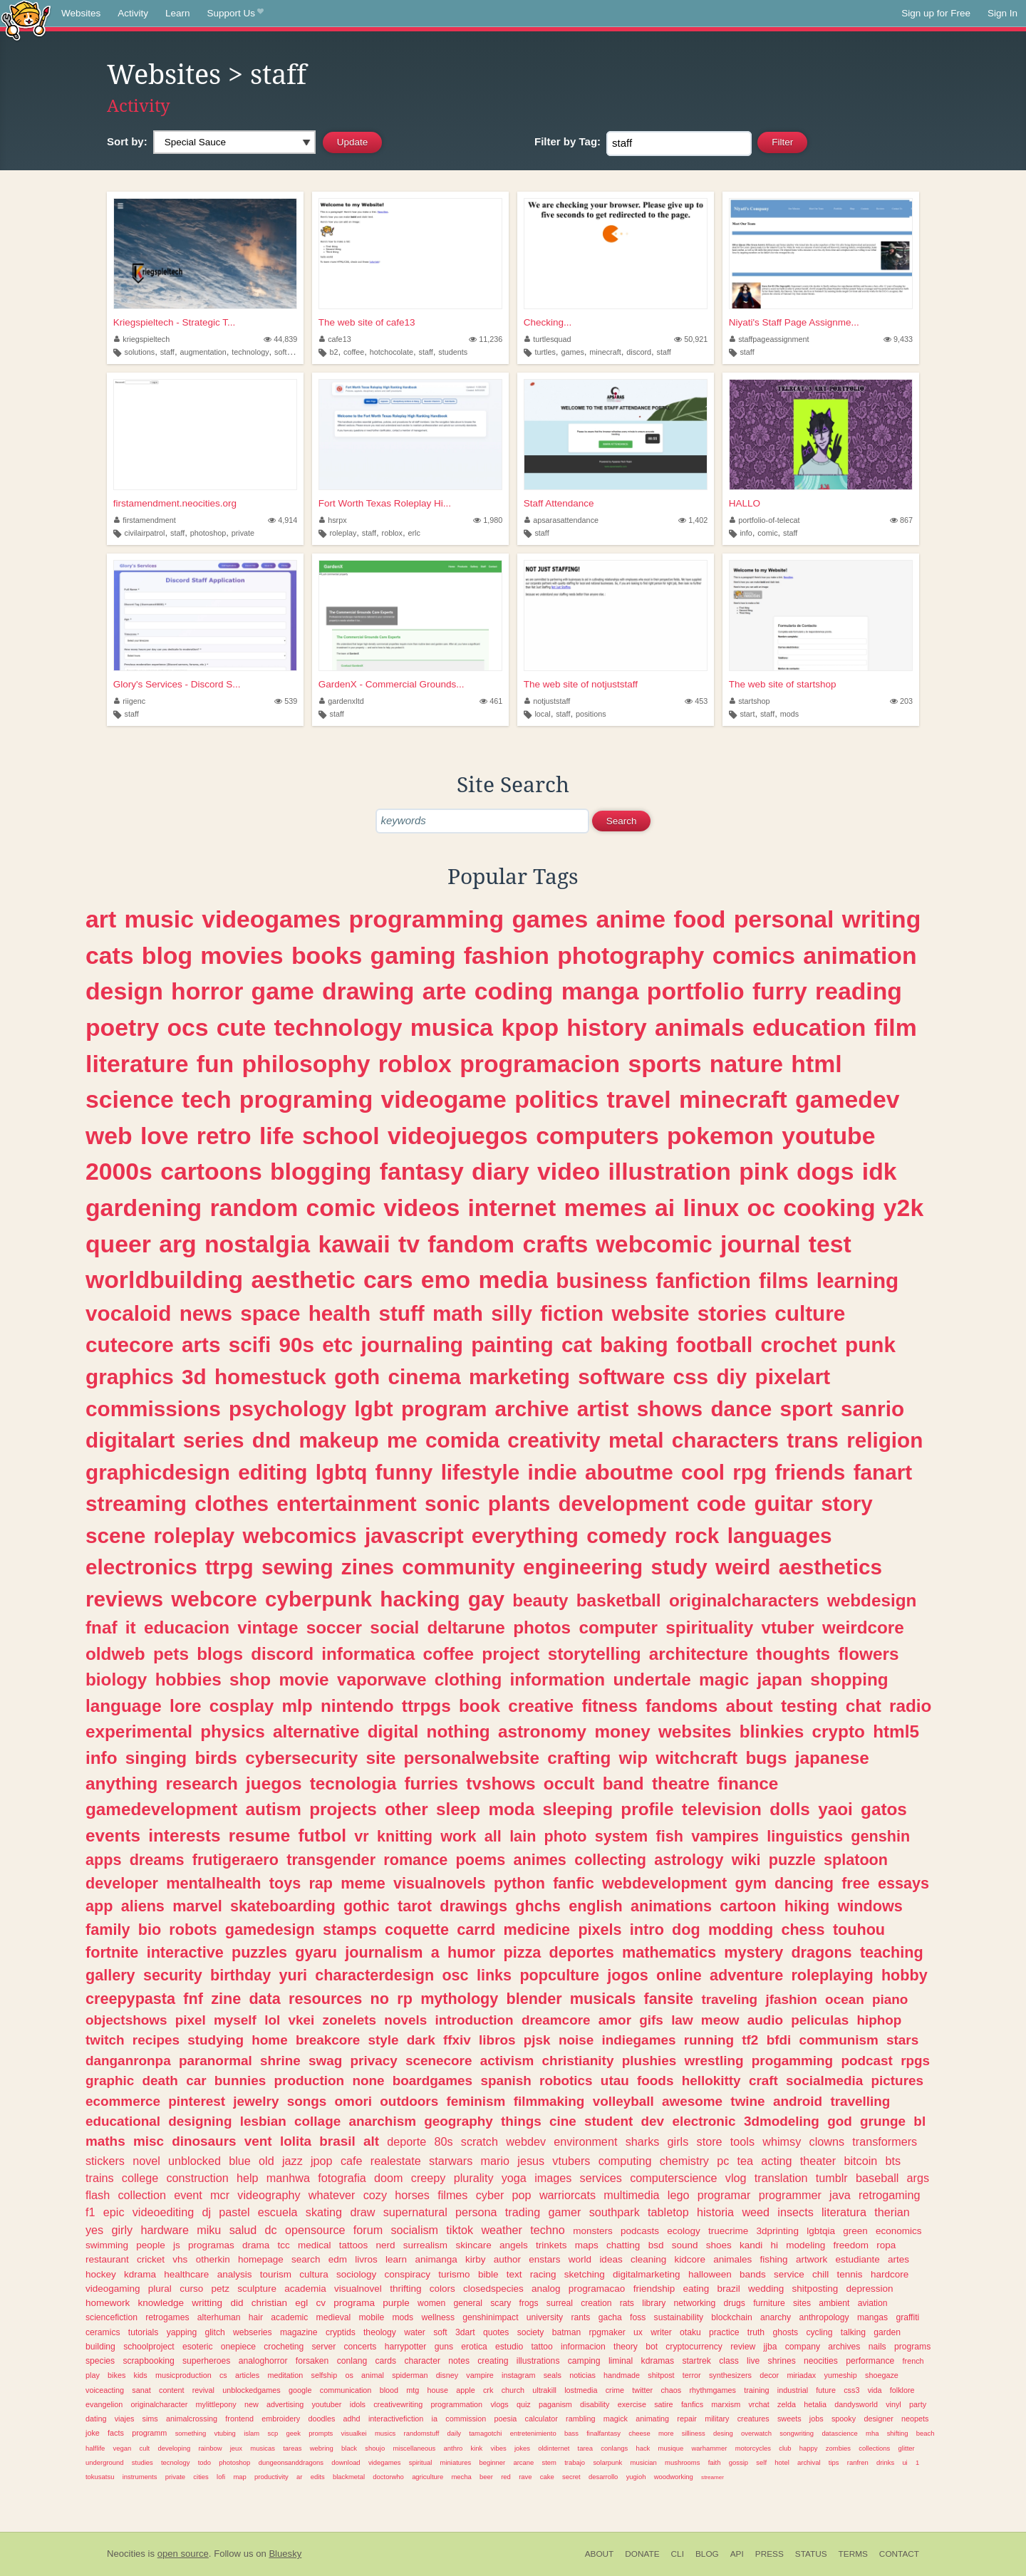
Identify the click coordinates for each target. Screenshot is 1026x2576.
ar (299, 2477)
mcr (219, 2194)
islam (251, 2433)
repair (687, 2418)
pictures (897, 2080)
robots (193, 1929)
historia (715, 2212)
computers (597, 1135)
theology (379, 2332)
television (722, 1809)
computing (625, 2160)
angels (513, 2245)
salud (243, 2229)
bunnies (240, 2080)
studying (215, 2039)
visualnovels (439, 1883)
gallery (110, 1975)
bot (652, 2347)
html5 (896, 1731)
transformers (884, 2141)
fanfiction (703, 1280)
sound (685, 2245)
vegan (122, 2448)
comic (767, 533)
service (789, 2274)
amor (614, 2019)
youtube (828, 1135)
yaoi (835, 1809)
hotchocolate (391, 352)
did (236, 2302)
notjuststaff (547, 701)
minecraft (605, 352)
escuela (278, 2212)
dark (421, 2039)
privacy (374, 2060)
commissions (153, 1409)
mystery (753, 1952)
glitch (214, 2332)
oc (761, 1207)
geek (293, 2433)
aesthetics (830, 1567)
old (266, 2160)
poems (481, 1860)
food (699, 919)
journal (760, 1243)
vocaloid (128, 1313)
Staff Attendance (559, 503)
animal (372, 2375)
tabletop (668, 2212)
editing (272, 1472)
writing (881, 919)
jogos (627, 1975)
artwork (811, 2259)
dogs (825, 1171)
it (130, 1627)
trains (100, 2177)
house (438, 2390)
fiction (571, 1313)
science (130, 1099)
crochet (798, 1344)
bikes (116, 2375)
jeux (236, 2448)
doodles (321, 2418)
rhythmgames (713, 2390)
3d (194, 1376)
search (306, 2259)
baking (634, 1344)
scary (500, 2303)
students (452, 352)
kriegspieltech (142, 339)
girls (678, 2141)
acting (776, 2160)
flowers (868, 1653)
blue (240, 2160)
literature (137, 1063)
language (124, 1705)
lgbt (373, 1409)
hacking (420, 1599)
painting (512, 1344)
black (349, 2448)
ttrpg (229, 1567)
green (855, 2231)
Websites (80, 13)
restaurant (107, 2259)
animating (652, 2418)
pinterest (196, 2101)
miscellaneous (414, 2448)
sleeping (577, 1809)
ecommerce (123, 2101)
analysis (234, 2274)
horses (412, 2194)
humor (471, 1952)
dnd (271, 1440)
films (783, 1280)
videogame (444, 1099)
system (621, 1836)
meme (363, 1883)
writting (207, 2302)
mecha (461, 2477)
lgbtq (342, 1472)
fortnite (112, 1952)
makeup (338, 1440)
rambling (580, 2418)
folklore (902, 2390)
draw (362, 2212)
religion (884, 1440)
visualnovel (358, 2288)
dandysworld (856, 2404)
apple (465, 2390)
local (542, 714)
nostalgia (257, 1243)
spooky (843, 2418)
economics (899, 2231)
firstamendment (145, 520)
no (379, 1999)
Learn (177, 13)
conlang (352, 2361)
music (159, 919)
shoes (719, 2245)
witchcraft (696, 1757)
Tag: (567, 141)
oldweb (115, 1653)
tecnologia (353, 1783)
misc (148, 2141)
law (682, 2019)
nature (746, 1063)
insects (795, 2212)
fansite (669, 1999)
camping (584, 2361)
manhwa (288, 2177)
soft (440, 2332)
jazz (292, 2160)
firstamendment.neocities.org (175, 503)
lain (522, 1836)
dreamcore (556, 2019)
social (394, 1627)
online (679, 1975)
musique (671, 2448)
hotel (781, 2462)
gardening (144, 1207)
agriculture (427, 2477)
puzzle (792, 1860)
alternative (316, 1731)
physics (232, 1731)
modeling (805, 2245)
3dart (465, 2332)
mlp (297, 1705)
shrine (280, 2060)
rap (321, 1883)
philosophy (306, 1063)
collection (142, 2194)
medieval (333, 2317)
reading (858, 990)
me (402, 1440)
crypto (838, 1731)
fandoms (681, 1705)
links (494, 1975)
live (753, 2361)
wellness (438, 2317)
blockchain (731, 2317)
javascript (414, 1535)
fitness (609, 1705)
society (530, 2332)
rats (627, 2303)
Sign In (1002, 13)
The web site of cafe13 (366, 322)
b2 (333, 352)
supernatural (415, 2212)
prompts (321, 2433)
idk (879, 1171)
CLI (677, 2554)
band (623, 1783)
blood (389, 2390)
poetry (122, 1027)
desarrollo (603, 2477)
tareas (292, 2448)
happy (808, 2448)
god (839, 2121)
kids (140, 2375)
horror (207, 990)
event (188, 2194)
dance (741, 1409)
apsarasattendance (561, 520)
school (341, 1135)
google (300, 2390)
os (349, 2375)
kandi (751, 2245)
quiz (524, 2404)
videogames (271, 919)
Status (811, 2554)
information (558, 1679)
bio (149, 1929)
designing (200, 2121)
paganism (555, 2404)
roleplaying (832, 1975)
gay (486, 1599)
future (826, 2390)
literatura (844, 2212)
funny (404, 1472)
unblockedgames (251, 2390)
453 (696, 701)
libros (497, 2039)
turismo (454, 2274)
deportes (581, 1952)
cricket (151, 2259)
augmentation (203, 352)
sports (664, 1063)
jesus (530, 2160)
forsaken (312, 2361)
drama (255, 2245)
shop (250, 1679)
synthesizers (730, 2375)
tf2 (750, 2039)
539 (285, 701)
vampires (725, 1836)
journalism (384, 1952)
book (479, 1705)
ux (638, 2332)
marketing (519, 1376)
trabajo (574, 2462)
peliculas (820, 2019)
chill (820, 2274)
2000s (119, 1171)
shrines (782, 2361)
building (100, 2347)
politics (556, 1099)
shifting (897, 2433)
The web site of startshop (782, 684)
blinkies (772, 1731)
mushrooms (682, 2462)
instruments (140, 2477)
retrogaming (889, 2194)
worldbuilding (164, 1279)
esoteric (197, 2347)
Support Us (235, 13)
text (514, 2274)
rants (580, 2317)
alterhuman (219, 2317)
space (270, 1313)
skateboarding (283, 1906)
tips (834, 2462)
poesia (505, 2418)
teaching (891, 1952)
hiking (807, 1906)
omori (353, 2101)
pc (723, 2160)
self (761, 2462)
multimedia (631, 2194)
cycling (819, 2332)
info (746, 533)
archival (809, 2462)
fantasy (422, 1171)
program (444, 1409)
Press (769, 2554)
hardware (164, 2229)
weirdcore (863, 1627)
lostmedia (580, 2390)
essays (903, 1883)
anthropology (824, 2317)
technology (250, 352)
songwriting (796, 2433)
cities (201, 2477)
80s (443, 2141)
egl (301, 2302)
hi (775, 2245)
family (108, 1929)
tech (206, 1099)
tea (745, 2160)
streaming (136, 1503)
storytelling (594, 1653)
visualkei (353, 2433)
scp (272, 2433)
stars (902, 2039)
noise (576, 2039)
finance (747, 1783)
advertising (285, 2404)
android (797, 2101)
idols (358, 2404)
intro (647, 1929)
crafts (555, 1243)
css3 (851, 2390)
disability (594, 2404)
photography (630, 955)
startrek (696, 2361)
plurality (474, 2177)
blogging (320, 1171)
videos (421, 1207)
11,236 (485, 339)
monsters (593, 2231)
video (568, 1171)
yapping (182, 2332)
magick (615, 2418)
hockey (101, 2274)
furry (779, 990)
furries (431, 1783)
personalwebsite (471, 1757)
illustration (669, 1171)
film (895, 1027)
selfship (324, 2375)
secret (571, 2477)
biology (116, 1679)
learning (857, 1280)
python (519, 1883)
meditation (285, 2375)
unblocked (194, 2160)
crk (488, 2390)
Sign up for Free (935, 13)
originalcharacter (159, 2404)
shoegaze (881, 2375)
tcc (283, 2245)
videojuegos (458, 1135)
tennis (850, 2274)
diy (731, 1376)
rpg (749, 1472)
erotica (474, 2347)
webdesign (872, 1600)
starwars (450, 2160)
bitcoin (861, 2160)
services (601, 2177)
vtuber (787, 1627)
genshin (880, 1836)
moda (511, 1809)
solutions (140, 352)
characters (725, 1440)
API (737, 2554)
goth (357, 1376)
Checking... (548, 322)
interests (184, 1835)
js (176, 2245)
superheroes (206, 2361)
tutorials (143, 2332)
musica (451, 1027)
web (109, 1135)
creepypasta (130, 1999)
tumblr (832, 2177)
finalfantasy (603, 2433)
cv (321, 2302)
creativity (553, 1440)
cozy (375, 2194)
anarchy (775, 2317)
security (172, 1975)
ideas (610, 2259)
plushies (649, 2060)
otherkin (213, 2259)
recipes (156, 2039)
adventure (746, 1975)
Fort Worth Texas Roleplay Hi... (384, 503)
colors (442, 2288)
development (623, 1503)
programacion (540, 1063)
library (653, 2303)
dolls (790, 1809)
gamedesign (270, 1929)
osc (455, 1975)
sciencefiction (112, 2317)
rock (697, 1535)
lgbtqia (821, 2231)
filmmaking (549, 2101)
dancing (804, 1883)
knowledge (161, 2302)
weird (743, 1567)
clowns (826, 2141)
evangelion (104, 2404)
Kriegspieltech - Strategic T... (174, 322)
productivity (271, 2477)
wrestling (714, 2060)
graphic (110, 2080)
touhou (859, 1929)
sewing (297, 1567)
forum (368, 2229)
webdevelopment (664, 1883)
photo (565, 1836)
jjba (770, 2347)
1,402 (693, 520)
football (714, 1344)
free (855, 1883)
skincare (473, 2245)
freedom (851, 2245)
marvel (197, 1906)
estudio (509, 2347)
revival (203, 2390)
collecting (610, 1860)
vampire (479, 2375)
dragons (821, 1952)
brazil (728, 2288)
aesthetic (303, 1279)
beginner (492, 2462)
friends (809, 1472)
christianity (578, 2060)
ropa (886, 2245)
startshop (750, 701)
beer (486, 2477)
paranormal (215, 2060)
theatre (681, 1783)
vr (361, 1836)
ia (434, 2418)
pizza (522, 1952)
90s (296, 1344)
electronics (141, 1567)
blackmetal (349, 2477)
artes (898, 2259)
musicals (603, 1999)
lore (186, 1705)
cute (241, 1027)
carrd (476, 1929)
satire (663, 2404)
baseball (877, 2177)
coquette (417, 1929)
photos (542, 1627)
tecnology (175, 2462)
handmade (621, 2375)
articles (247, 2375)
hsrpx (333, 520)
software (289, 352)
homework (108, 2302)
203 (901, 701)
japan (779, 1679)
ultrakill (544, 2390)
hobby (904, 1975)
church (513, 2390)
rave (525, 2477)
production (309, 2080)
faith (714, 2462)
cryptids (341, 2332)
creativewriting (398, 2404)
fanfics (692, 2404)
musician (644, 2462)
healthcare (186, 2274)
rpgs (915, 2060)
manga (600, 990)
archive (532, 1409)
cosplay (241, 1705)
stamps (350, 1929)
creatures (753, 2418)
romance (415, 1860)
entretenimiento (533, 2433)
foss (638, 2317)
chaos (670, 2390)
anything (121, 1783)
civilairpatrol (145, 533)
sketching (584, 2274)
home (269, 2039)
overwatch (756, 2433)
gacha (610, 2317)
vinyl (893, 2404)
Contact (899, 2554)
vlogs (499, 2404)
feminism (475, 2101)
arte (445, 990)
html (816, 1063)
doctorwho (388, 2477)
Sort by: (127, 141)
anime (631, 919)
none (368, 2080)
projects (343, 1809)
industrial (792, 2390)
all (493, 1836)
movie (303, 1679)
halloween (710, 2274)
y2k (903, 1207)
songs (307, 2101)
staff (167, 352)
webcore (213, 1599)
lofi (221, 2477)
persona (476, 2212)
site (380, 1757)
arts (201, 1344)
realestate (395, 2160)
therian (892, 2212)
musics (385, 2433)
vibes (499, 2448)
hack (643, 2448)
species (100, 2361)
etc (337, 1344)
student (608, 2121)
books (326, 955)
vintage (267, 1627)
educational (123, 2121)
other (406, 1809)
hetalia (815, 2404)
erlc (414, 533)
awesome (692, 2101)
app (99, 1906)
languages (779, 1535)
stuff (401, 1313)
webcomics (300, 1535)
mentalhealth (213, 1883)
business (602, 1280)
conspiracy (408, 2274)
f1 (90, 2212)
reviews (124, 1599)
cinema (424, 1376)
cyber (490, 2194)
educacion (186, 1627)
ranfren (858, 2462)
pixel (190, 2019)
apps (103, 1860)
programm (149, 2433)
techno (547, 2229)
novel (146, 2160)
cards (385, 2361)
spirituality (709, 1627)
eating (696, 2288)
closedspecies (493, 2288)
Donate (642, 2554)
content (171, 2390)
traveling (729, 1999)
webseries (252, 2332)
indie (551, 1472)
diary (500, 1171)
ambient (834, 2303)
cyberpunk (318, 1599)
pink (763, 1171)
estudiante (857, 2259)
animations (671, 1906)
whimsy (781, 2141)
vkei (301, 2019)
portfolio (696, 990)
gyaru (316, 1952)
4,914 (282, 520)
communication (346, 2390)
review (742, 2347)
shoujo (375, 2448)
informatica (368, 1653)
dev (653, 2121)
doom (388, 2177)
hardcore (889, 2274)
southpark (614, 2212)
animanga (436, 2259)
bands (753, 2274)
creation (596, 2303)
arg (178, 1243)
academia (305, 2288)
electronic (703, 2121)
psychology (287, 1409)
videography (268, 2194)
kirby (475, 2259)
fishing (774, 2259)
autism (273, 1809)
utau (615, 2080)
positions (591, 714)
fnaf (102, 1627)
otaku (690, 2332)
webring (321, 2448)
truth (756, 2332)
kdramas (658, 2361)
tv (409, 1243)
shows (670, 1409)
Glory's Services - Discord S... (177, 684)
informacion (583, 2347)
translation (781, 2177)
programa (354, 2302)
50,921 (691, 339)
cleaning (648, 2259)
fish (669, 1836)
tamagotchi (485, 2433)
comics (753, 955)
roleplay (342, 533)
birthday (240, 1975)
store (709, 2141)
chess (802, 1929)
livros (366, 2259)
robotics (566, 2080)
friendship (654, 2288)
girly (122, 2229)
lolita (295, 2141)
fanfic (573, 1883)
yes (94, 2229)
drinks (885, 2462)
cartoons (211, 1171)
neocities (821, 2361)
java (840, 2194)
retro (224, 1135)
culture (809, 1313)
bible (488, 2274)
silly (511, 1313)
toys (285, 1883)
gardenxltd (341, 701)
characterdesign (374, 1975)
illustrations (538, 2361)
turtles (544, 352)
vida (875, 2390)
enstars (544, 2259)
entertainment (346, 1503)
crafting (579, 1757)
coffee (353, 352)
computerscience (673, 2177)
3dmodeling (781, 2121)
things (521, 2121)
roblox (392, 533)
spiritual (420, 2462)
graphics (130, 1376)
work (458, 1836)
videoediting (163, 2212)
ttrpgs (426, 1705)
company (802, 2347)
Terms (853, 2554)
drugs (734, 2303)
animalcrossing (191, 2418)
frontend (239, 2418)
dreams (157, 1860)
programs (912, 2347)
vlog (736, 2177)
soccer (334, 1627)
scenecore (438, 2060)
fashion (506, 955)
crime (615, 2390)
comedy (626, 1535)
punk (870, 1344)
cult (145, 2448)
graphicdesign (158, 1472)
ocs (187, 1027)
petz (220, 2288)
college (140, 2177)
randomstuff (422, 2433)
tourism (275, 2274)
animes (539, 1860)
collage (317, 2121)
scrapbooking (148, 2361)
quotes (496, 2332)
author (507, 2259)
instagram (518, 2375)
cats (110, 955)
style (383, 2039)
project (510, 1653)
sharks (643, 2141)
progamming (792, 2060)
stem (549, 2462)
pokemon (720, 1135)
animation (859, 955)
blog (167, 955)
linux (711, 1207)
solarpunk (607, 2462)
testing (809, 1705)
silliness (693, 2433)
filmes (452, 2194)
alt (371, 2141)
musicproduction (183, 2375)
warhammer (709, 2448)
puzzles (259, 1952)
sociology (356, 2274)
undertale (651, 1679)
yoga (514, 2177)
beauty (540, 1600)
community (458, 1567)
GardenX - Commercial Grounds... (391, 684)
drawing (368, 990)
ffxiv (457, 2039)
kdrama (140, 2274)
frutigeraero (235, 1860)
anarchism (382, 2121)
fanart (883, 1472)
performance (870, 2361)
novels (405, 2019)
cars (388, 1279)
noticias (582, 2375)
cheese (639, 2433)
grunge (883, 2121)
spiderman (410, 2375)
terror (692, 2375)
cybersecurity (301, 1757)
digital (393, 1731)
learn (396, 2259)
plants (519, 1503)
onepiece (238, 2347)
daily (454, 2433)
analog (546, 2288)
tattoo (541, 2347)
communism (839, 2039)
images (552, 2177)
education (809, 1027)
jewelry (256, 2101)
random (253, 1207)
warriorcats (567, 2194)
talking (853, 2332)
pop (522, 2194)
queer (118, 1243)
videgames (384, 2462)
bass (571, 2433)
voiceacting (105, 2390)
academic (289, 2317)
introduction (474, 2019)
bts (893, 2160)
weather (501, 2229)
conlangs (614, 2448)
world (580, 2259)
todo (204, 2462)
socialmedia (824, 2080)
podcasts (640, 2231)
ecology (683, 2231)
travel (639, 1099)
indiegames (639, 2039)
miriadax (801, 2375)
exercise (632, 2404)
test (830, 1243)
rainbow (210, 2448)
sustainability (679, 2317)
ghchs (538, 1906)
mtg (412, 2390)
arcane (523, 2462)
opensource (315, 2229)
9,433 (898, 339)
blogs (220, 1653)
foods (655, 2080)
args (918, 2177)
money (622, 1731)
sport (805, 1409)
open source (183, 2553)
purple (396, 2302)
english (596, 1906)
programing (306, 1099)
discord (638, 352)
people (150, 2245)
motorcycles (753, 2448)
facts (116, 2433)
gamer (565, 2212)
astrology (688, 1860)
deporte (406, 2141)
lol (272, 2019)
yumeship (840, 2375)
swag (325, 2060)
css (691, 1376)
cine (562, 2121)
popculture (559, 1975)
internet (511, 1207)
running (709, 2039)
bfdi (779, 2039)
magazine (299, 2332)
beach (925, 2433)
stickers (105, 2160)
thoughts (793, 1653)
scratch (479, 2141)
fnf (193, 1999)
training (756, 2390)
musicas (262, 2448)
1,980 (487, 520)
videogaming (113, 2288)
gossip (738, 2462)
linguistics (805, 1836)
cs (223, 2375)
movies (241, 955)
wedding (766, 2288)
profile (647, 1809)
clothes (232, 1503)
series (213, 1440)
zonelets (350, 2019)
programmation (457, 2404)
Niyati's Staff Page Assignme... (794, 322)
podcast (866, 2060)
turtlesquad (547, 339)
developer (122, 1883)
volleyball (623, 2101)
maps (586, 2245)
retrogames (167, 2317)
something (191, 2433)
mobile (371, 2317)
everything (525, 1535)
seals (552, 2375)
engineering (583, 1567)
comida (462, 1440)
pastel (234, 2212)
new (251, 2404)
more (666, 2433)
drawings (473, 1906)
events (113, 1835)
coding (514, 990)
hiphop (878, 2019)
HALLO (744, 503)
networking (695, 2303)
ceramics (103, 2332)
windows (870, 1906)
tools (742, 2141)
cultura (313, 2274)
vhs (179, 2259)
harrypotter (406, 2347)
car (196, 2080)
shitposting (815, 2288)
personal (784, 919)
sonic (452, 1503)
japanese (832, 1757)
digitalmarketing (646, 2274)
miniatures (456, 2462)
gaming (413, 955)
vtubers (571, 2160)
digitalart (130, 1440)
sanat (141, 2390)
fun (215, 1063)
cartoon (748, 1906)
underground (105, 2462)
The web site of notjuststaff (581, 684)
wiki (746, 1860)
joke (93, 2433)
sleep (458, 1809)
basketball (618, 1600)
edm (337, 2259)
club (785, 2448)
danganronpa (128, 2060)
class (729, 2361)
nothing (458, 1731)
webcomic (654, 1243)
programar (724, 2194)
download (345, 2462)
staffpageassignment (769, 339)
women (431, 2303)
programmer (790, 2194)
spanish (505, 2080)
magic (724, 1679)
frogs (529, 2303)
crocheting (284, 2347)
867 (901, 520)
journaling (411, 1344)
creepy (428, 2177)
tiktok (459, 2229)
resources (325, 1999)
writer (661, 2332)
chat (863, 1705)
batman (566, 2332)
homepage (261, 2259)
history (606, 1027)
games (572, 352)
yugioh (636, 2477)
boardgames (432, 2080)
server (324, 2347)
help (248, 2177)
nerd (385, 2245)
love (164, 1135)
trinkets (551, 2245)
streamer (712, 2477)
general (468, 2303)
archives (844, 2347)
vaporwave (382, 1679)
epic (114, 2212)
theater (818, 2160)
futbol (322, 1835)
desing (723, 2433)
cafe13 (335, 339)
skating (324, 2212)
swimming (107, 2245)
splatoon (856, 1860)
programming (426, 919)
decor (769, 2375)
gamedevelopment (161, 1809)
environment (585, 2141)
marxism (725, 2404)
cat (576, 1344)
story (847, 1503)
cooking (829, 1207)
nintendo (357, 1705)
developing (173, 2448)
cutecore (130, 1344)
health (339, 1313)
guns (444, 2347)
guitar (783, 1503)
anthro (453, 2448)
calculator (541, 2418)
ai (665, 1207)
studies (142, 2462)
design (124, 990)
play (93, 2375)
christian (269, 2302)
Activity (133, 13)
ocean (844, 1999)
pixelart (793, 1376)
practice (724, 2332)
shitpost (661, 2375)
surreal (559, 2303)
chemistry (684, 2160)
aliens (143, 1906)
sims (150, 2418)
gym (750, 1883)
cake (547, 2477)
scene (115, 1535)
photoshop (208, 533)
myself (235, 2019)
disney (447, 2375)
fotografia (342, 2177)
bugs (766, 1757)
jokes (522, 2448)
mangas (872, 2317)
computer (618, 1627)
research (202, 1783)
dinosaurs (204, 2141)
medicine (537, 1929)
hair (256, 2317)
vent (258, 2141)
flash (98, 2194)
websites (695, 1731)
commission (465, 2418)
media (513, 1279)
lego (679, 2194)
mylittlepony (216, 2404)
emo (445, 1279)
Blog (707, 2554)
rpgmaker (607, 2332)
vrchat (758, 2404)
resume (259, 1835)
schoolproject (149, 2347)
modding (740, 1929)
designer (878, 2418)
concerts (360, 2347)
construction (197, 2177)
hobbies (188, 1679)
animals (700, 1027)
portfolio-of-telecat (765, 520)
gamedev (847, 1099)
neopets (914, 2418)
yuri (293, 1975)
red (506, 2477)
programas (211, 2245)
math (457, 1313)
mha (872, 2433)
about (748, 1705)
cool (703, 1472)
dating (96, 2418)
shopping (849, 1679)
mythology (459, 1999)
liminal (620, 2361)
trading (523, 2212)
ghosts (785, 2332)
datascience (839, 2433)
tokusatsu (100, 2477)
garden (887, 2332)
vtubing (224, 2433)
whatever (332, 2194)
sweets (789, 2418)
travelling (860, 2101)
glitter (906, 2448)
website (651, 1313)
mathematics (669, 1952)
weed (756, 2212)
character (422, 2361)
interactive (185, 1952)
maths (105, 2141)
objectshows (126, 2019)
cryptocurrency (693, 2347)
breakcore (328, 2039)
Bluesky (285, 2553)
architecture (698, 1653)
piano (890, 1999)
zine (226, 1999)
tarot (415, 1906)
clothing (468, 1679)
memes (605, 1207)
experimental (139, 1731)
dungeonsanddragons (291, 2462)
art (101, 919)
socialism (415, 2229)
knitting (404, 1836)
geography (458, 2121)
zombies (838, 2448)
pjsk (537, 2039)
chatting (623, 2245)
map (239, 2477)
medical (314, 2245)
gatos (884, 1809)
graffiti (907, 2317)
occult (569, 1783)
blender (534, 1999)
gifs (651, 2019)
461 (491, 701)
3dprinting (778, 2231)
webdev (526, 2141)
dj (206, 2212)
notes (459, 2361)
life (276, 1135)
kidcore (689, 2259)
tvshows (500, 1783)
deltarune (465, 1627)
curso (191, 2288)
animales (732, 2259)
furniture (769, 2303)
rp (405, 1999)
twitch (105, 2039)
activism (507, 2060)
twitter (642, 2390)
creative (541, 1705)
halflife (95, 2448)
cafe (352, 2160)
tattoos (353, 2245)
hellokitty (711, 2080)
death (160, 2080)
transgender (330, 1860)
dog (686, 1929)
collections (874, 2448)
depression (869, 2288)
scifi (250, 1344)
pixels (599, 1929)
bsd (656, 2245)
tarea (586, 2448)
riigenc (129, 701)
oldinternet (553, 2448)
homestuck (270, 1376)
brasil (337, 2141)
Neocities (126, 2553)
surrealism (425, 2245)
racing (543, 2274)
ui (904, 2462)
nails (877, 2347)
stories (732, 1313)
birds (216, 1757)
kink (477, 2448)
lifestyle (480, 1472)
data (264, 1999)
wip (633, 1757)
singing (156, 1757)
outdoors (409, 2101)
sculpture (256, 2288)
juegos (273, 1783)
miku (209, 2229)
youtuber (326, 2404)
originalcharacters (744, 1600)
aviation (873, 2303)
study (679, 1567)
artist (603, 1409)
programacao (597, 2288)
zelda (786, 2404)
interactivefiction (395, 2418)
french (913, 2361)
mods (789, 714)
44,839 (280, 339)
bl (919, 2121)
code (721, 1503)
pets (171, 1653)
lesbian (263, 2121)
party (917, 2404)
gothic (366, 1906)
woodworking (673, 2477)
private (243, 533)
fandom (471, 1243)
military (717, 2418)
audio (765, 2019)
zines (367, 1567)
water (414, 2332)
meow (720, 2019)
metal (636, 1440)
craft (763, 2080)
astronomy (542, 1731)
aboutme (629, 1472)
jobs (816, 2418)
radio (910, 1705)
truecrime (728, 2231)
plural (160, 2288)
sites (802, 2303)
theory (625, 2347)
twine (747, 2101)
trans (813, 1440)
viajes (125, 2418)
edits (318, 2477)
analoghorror (263, 2361)
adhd (352, 2418)
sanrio (872, 1409)
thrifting (405, 2288)
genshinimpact (490, 2317)
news (206, 1313)
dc (271, 2229)
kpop (530, 1027)
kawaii (354, 1243)
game (283, 990)
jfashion (791, 1999)
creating (492, 2361)
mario (495, 2160)
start (747, 714)
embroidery (280, 2418)
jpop (322, 2160)
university (545, 2317)
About (599, 2554)
